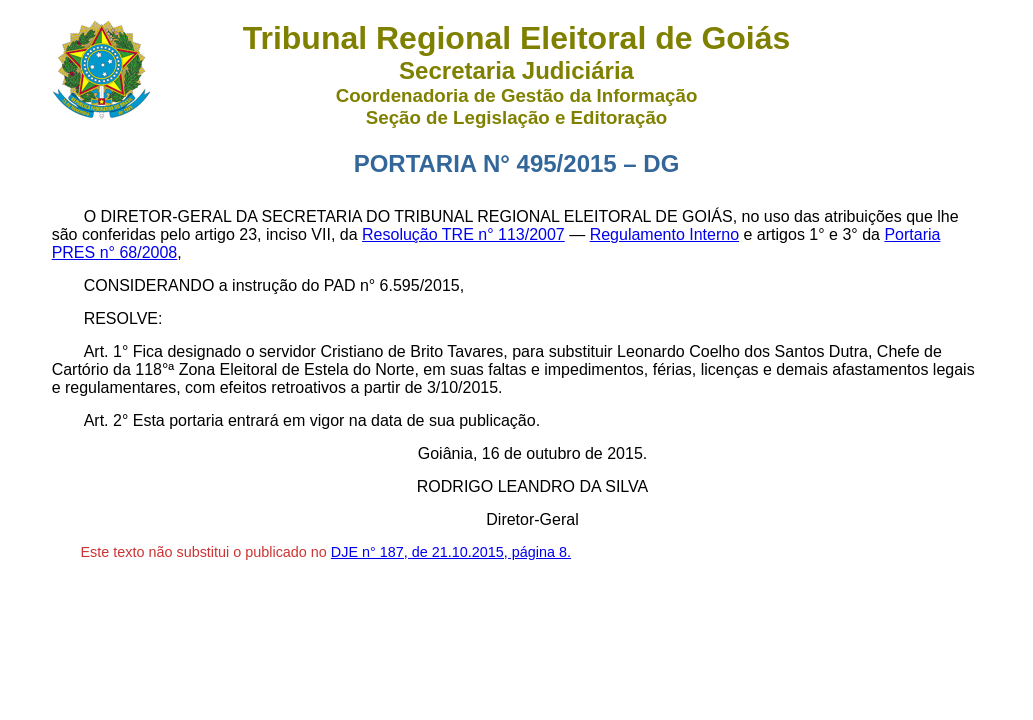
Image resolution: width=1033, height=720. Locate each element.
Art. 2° (106, 420)
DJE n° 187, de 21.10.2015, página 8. (451, 552)
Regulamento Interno (664, 234)
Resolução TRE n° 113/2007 (463, 234)
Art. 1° (106, 351)
